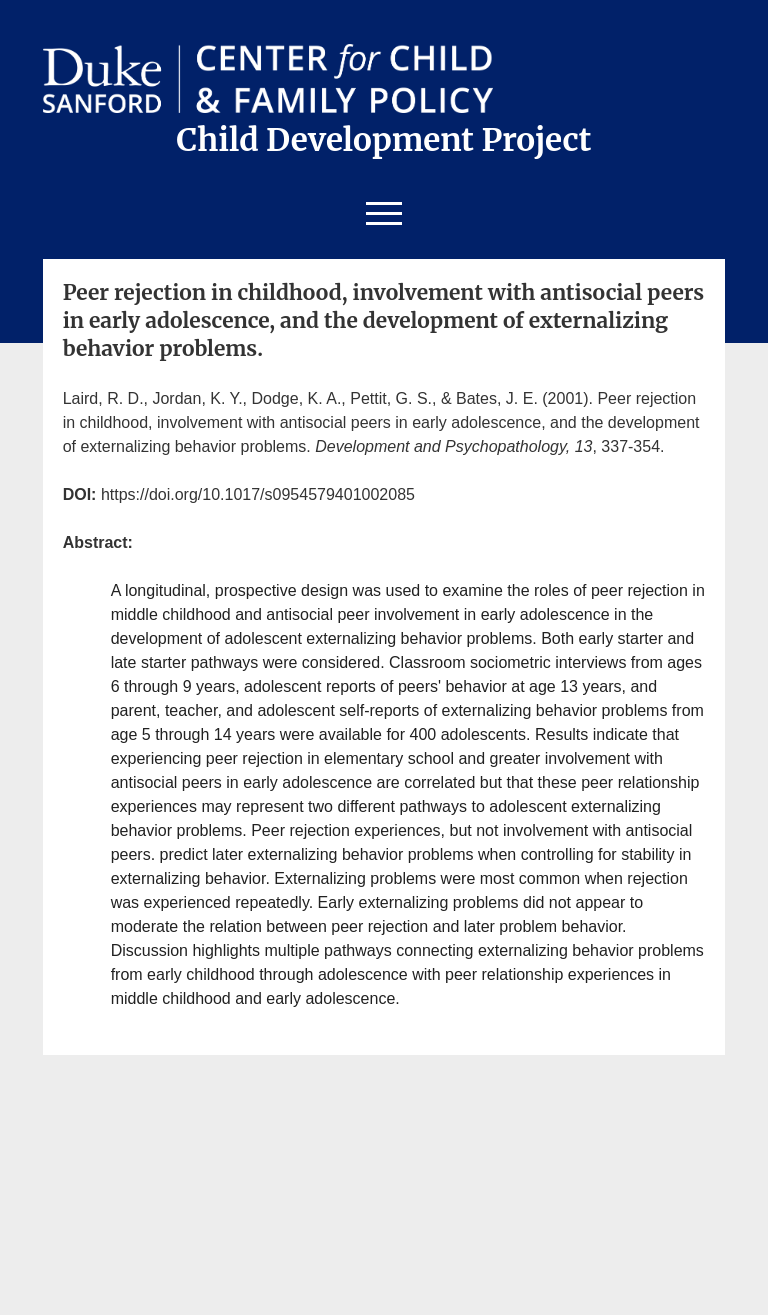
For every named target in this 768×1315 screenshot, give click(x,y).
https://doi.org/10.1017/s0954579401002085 (258, 494)
